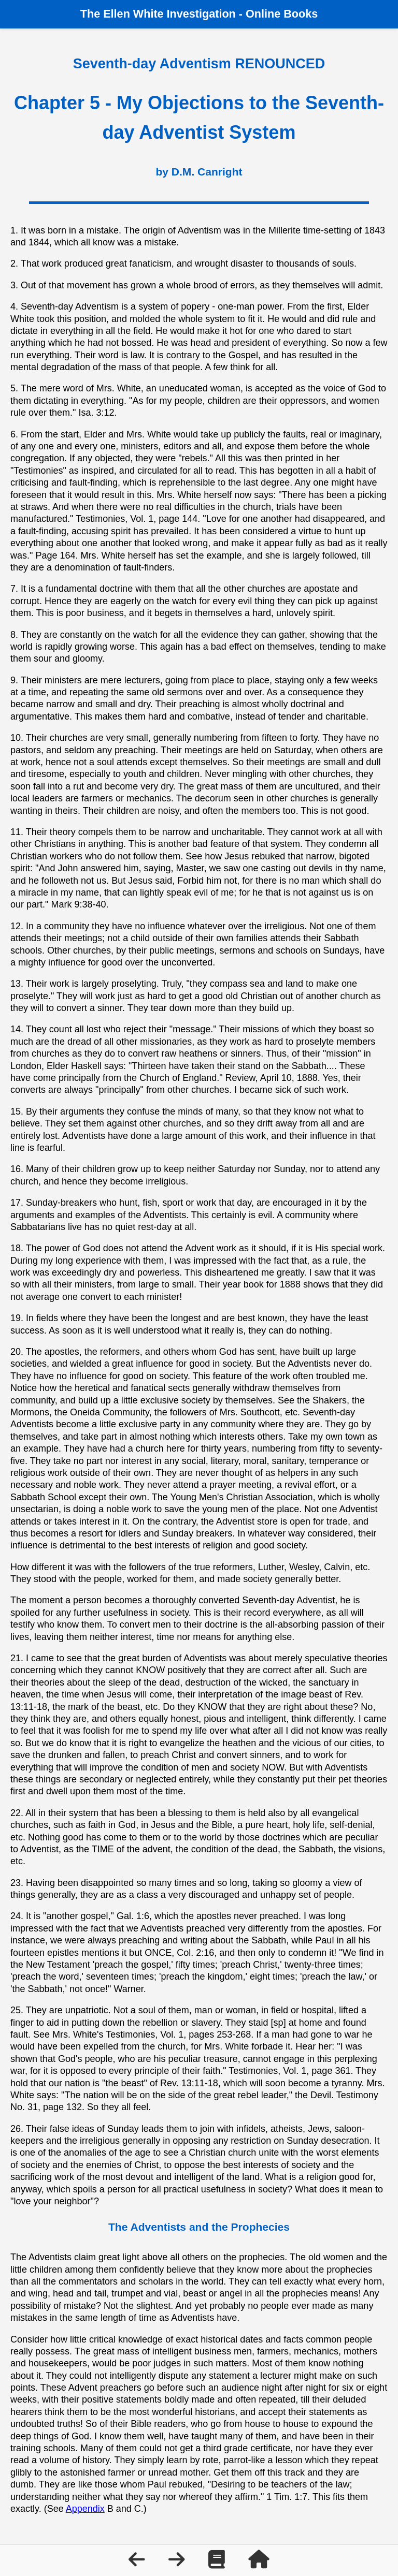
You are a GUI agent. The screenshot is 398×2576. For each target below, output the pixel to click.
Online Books (282, 13)
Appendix (85, 2509)
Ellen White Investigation (169, 13)
